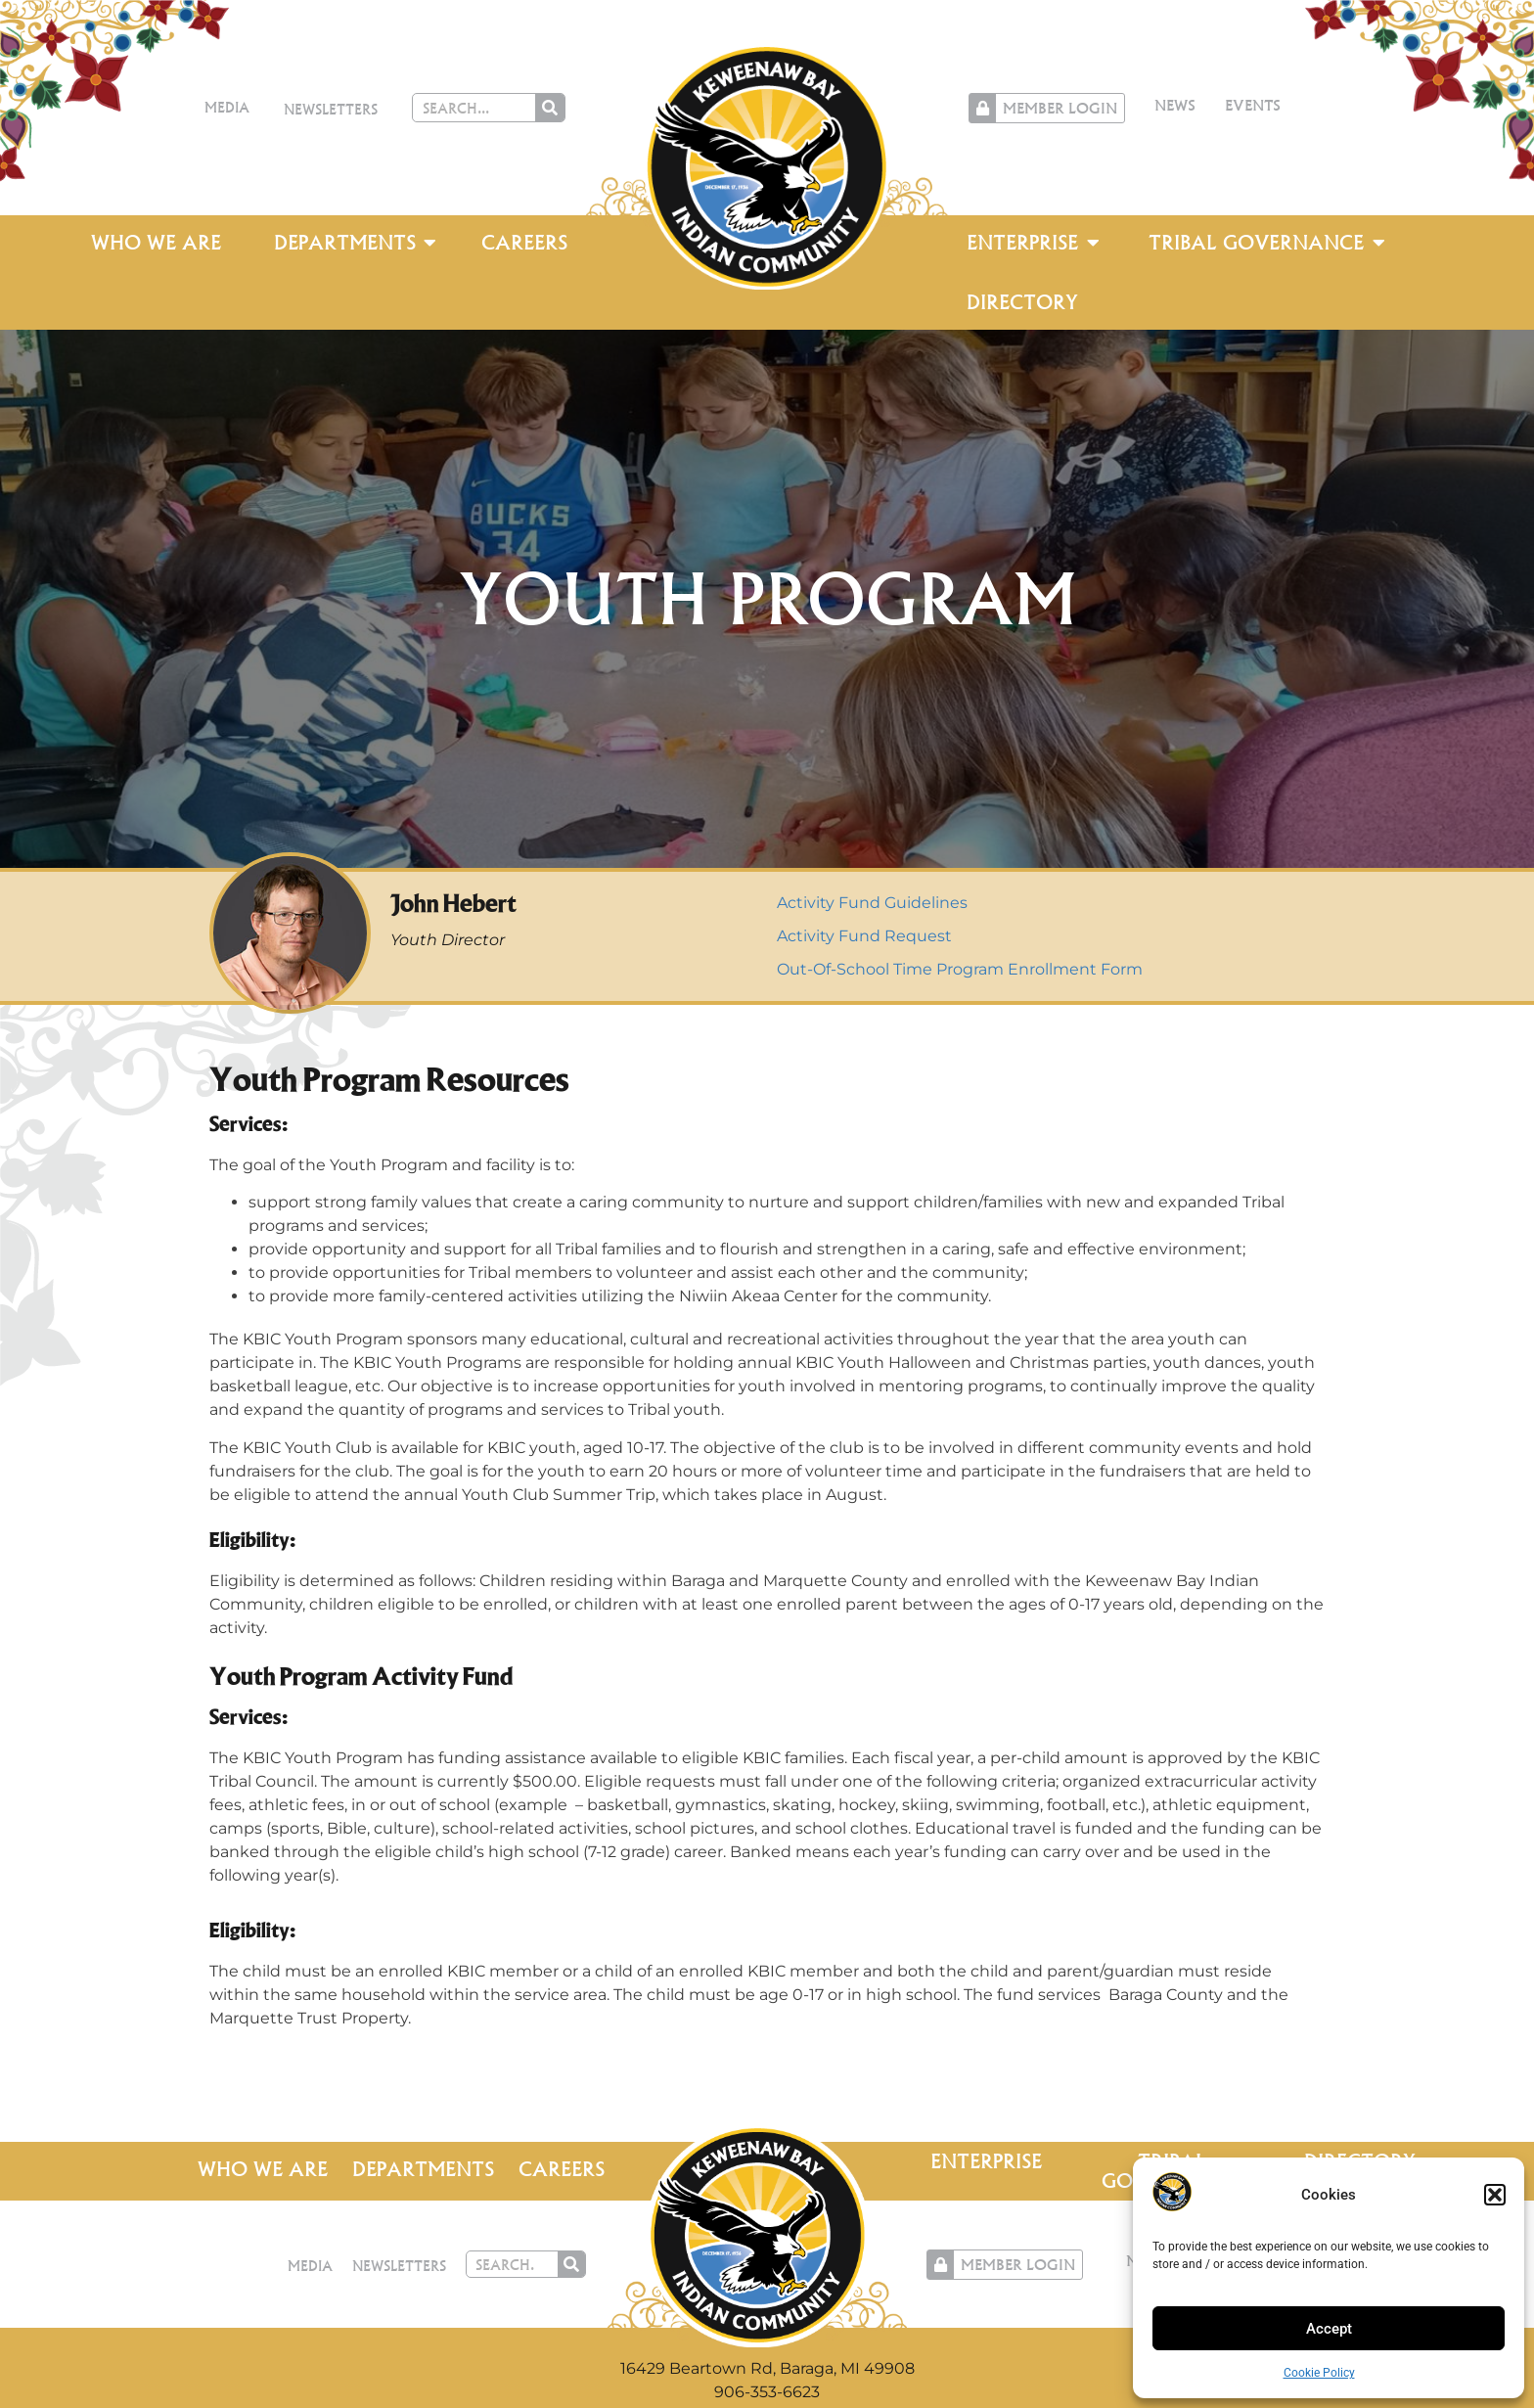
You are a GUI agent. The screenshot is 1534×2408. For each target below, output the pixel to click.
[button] (1495, 2194)
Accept (1329, 2329)
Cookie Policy (1319, 2373)
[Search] (549, 107)
